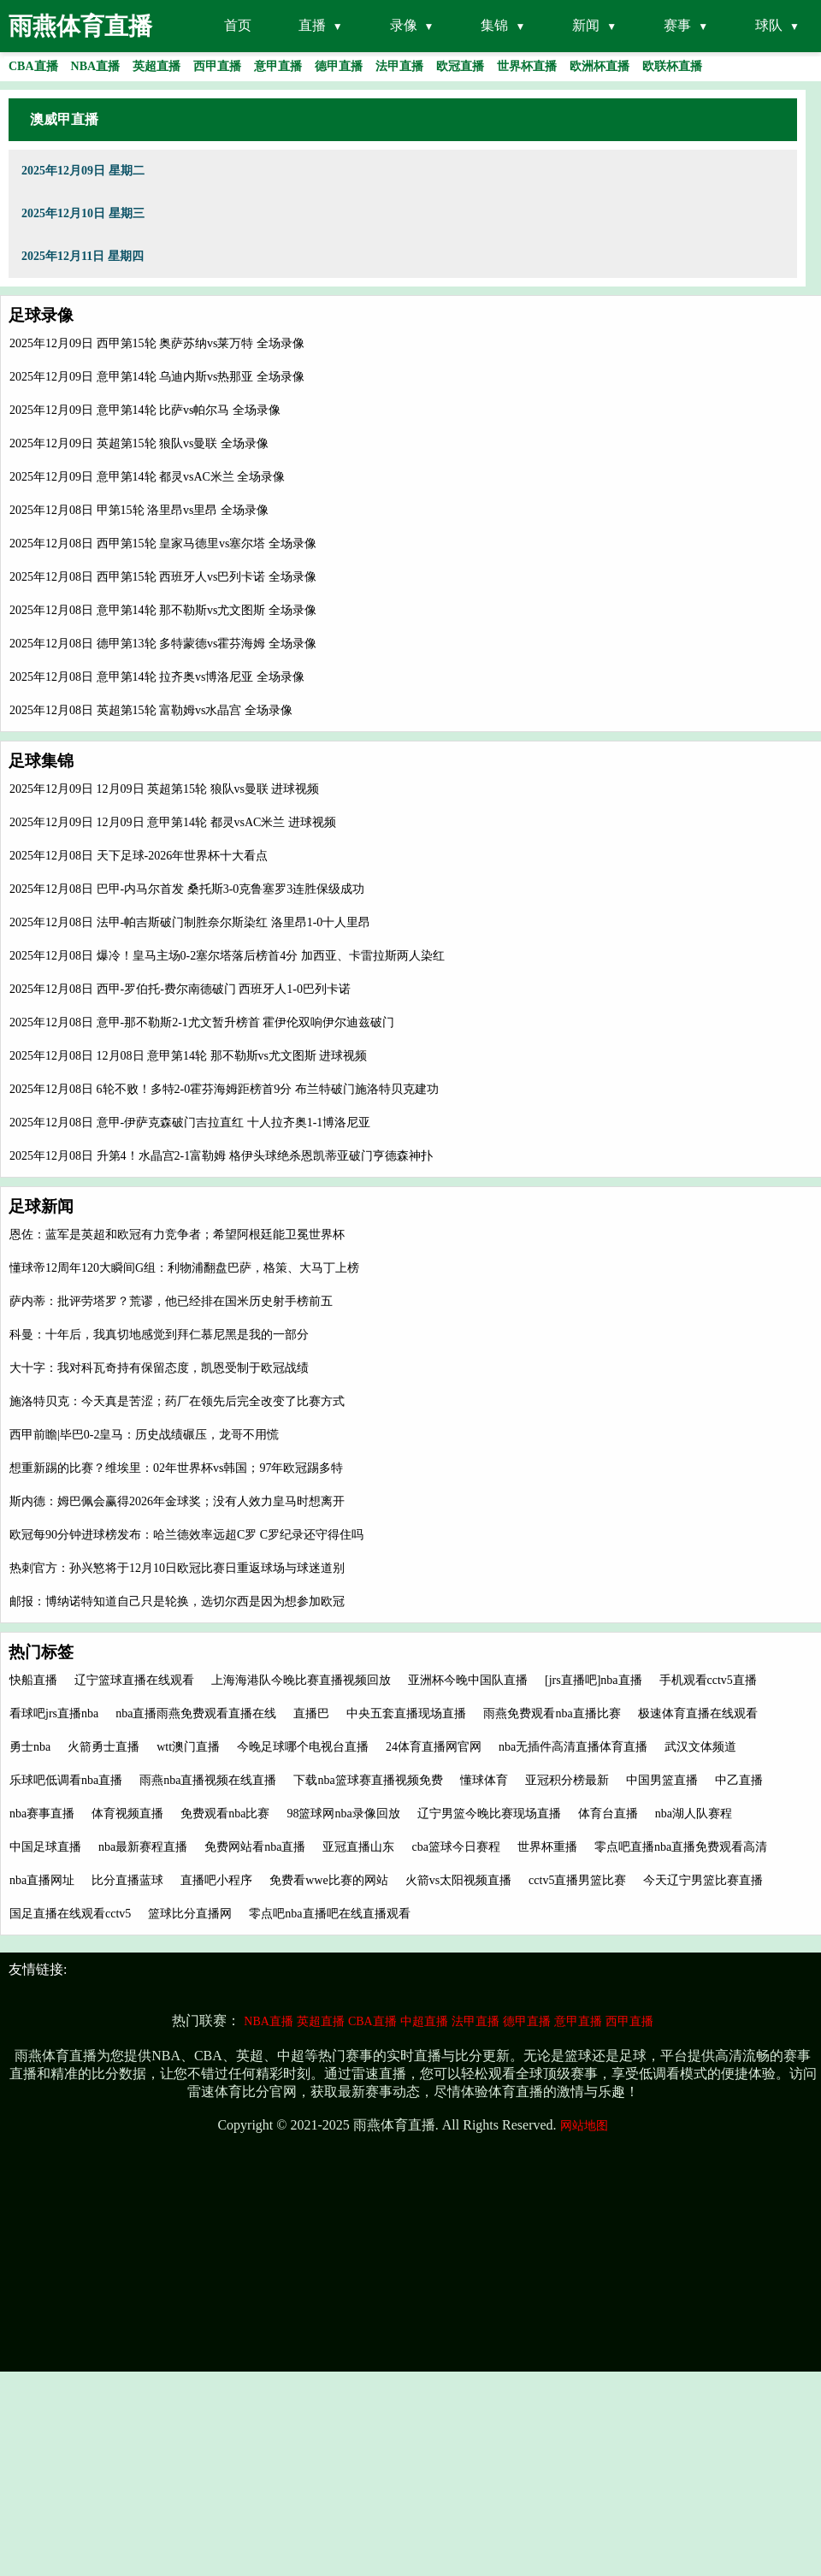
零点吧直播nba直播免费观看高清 (680, 1846)
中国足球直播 (45, 1846)
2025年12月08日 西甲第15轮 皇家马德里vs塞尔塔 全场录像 (162, 543)
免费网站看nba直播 (254, 1846)
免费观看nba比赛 (224, 1813)
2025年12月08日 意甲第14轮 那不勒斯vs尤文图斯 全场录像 (162, 610)
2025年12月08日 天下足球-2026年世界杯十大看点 (138, 855)
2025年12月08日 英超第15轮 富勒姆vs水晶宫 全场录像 (150, 710)
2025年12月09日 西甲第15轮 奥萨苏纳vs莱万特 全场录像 (156, 343)
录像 (403, 25)
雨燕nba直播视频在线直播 (207, 1780)
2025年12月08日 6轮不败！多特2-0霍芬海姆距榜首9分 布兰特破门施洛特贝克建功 (224, 1089)
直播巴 (311, 1713)
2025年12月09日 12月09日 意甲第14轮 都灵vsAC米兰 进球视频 (172, 822)
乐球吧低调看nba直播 (65, 1780)
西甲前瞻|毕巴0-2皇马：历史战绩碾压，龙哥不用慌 (144, 1434)
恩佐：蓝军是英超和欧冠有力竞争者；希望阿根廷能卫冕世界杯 (177, 1234)
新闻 (586, 25)
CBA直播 (372, 2021)
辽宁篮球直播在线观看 (134, 1680)
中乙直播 (739, 1780)
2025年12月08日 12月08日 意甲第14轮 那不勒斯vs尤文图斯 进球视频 (188, 1055)
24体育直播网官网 (433, 1746)
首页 (237, 25)
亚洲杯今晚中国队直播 (468, 1680)
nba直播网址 (41, 1880)
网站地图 (584, 2125)
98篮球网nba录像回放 (342, 1813)
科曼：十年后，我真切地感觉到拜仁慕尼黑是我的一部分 (159, 1334)
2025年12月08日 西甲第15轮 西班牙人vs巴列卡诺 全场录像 (162, 576)
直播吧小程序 (216, 1880)
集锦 (494, 25)
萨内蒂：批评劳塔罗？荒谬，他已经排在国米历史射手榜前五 (171, 1301)
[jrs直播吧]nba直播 (593, 1680)
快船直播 (33, 1680)
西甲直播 (629, 2021)
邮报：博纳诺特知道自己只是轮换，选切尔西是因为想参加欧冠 (177, 1601)
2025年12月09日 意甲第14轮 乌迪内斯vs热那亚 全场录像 (156, 376)
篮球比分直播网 (190, 1913)
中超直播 (424, 2021)
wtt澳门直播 (188, 1746)
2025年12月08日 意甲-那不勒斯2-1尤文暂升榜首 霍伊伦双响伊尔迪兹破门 (201, 1022)
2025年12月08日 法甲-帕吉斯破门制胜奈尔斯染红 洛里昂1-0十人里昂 (189, 922)
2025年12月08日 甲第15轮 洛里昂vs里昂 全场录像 (139, 510)
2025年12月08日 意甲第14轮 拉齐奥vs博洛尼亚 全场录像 (156, 677)
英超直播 (321, 2021)
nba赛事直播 (41, 1813)
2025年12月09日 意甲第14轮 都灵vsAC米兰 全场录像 (147, 476)
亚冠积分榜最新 (567, 1780)
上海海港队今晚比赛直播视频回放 (301, 1680)
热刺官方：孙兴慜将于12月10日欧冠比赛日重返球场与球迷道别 (177, 1568)
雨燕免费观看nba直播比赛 (551, 1713)
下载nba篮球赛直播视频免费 (367, 1780)
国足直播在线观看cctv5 (70, 1913)
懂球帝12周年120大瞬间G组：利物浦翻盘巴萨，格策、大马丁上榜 (184, 1267)
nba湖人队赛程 (693, 1813)
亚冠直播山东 (358, 1846)
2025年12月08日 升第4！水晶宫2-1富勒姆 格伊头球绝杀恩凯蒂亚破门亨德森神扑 (221, 1155)
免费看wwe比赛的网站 (328, 1880)
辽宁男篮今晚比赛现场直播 (489, 1813)
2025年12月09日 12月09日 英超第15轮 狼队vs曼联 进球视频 (164, 789)
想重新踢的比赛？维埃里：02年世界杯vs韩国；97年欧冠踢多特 (176, 1468)
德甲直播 (527, 2021)
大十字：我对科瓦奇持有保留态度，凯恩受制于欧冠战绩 (159, 1368)
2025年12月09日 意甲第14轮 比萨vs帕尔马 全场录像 (145, 410)
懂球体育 (484, 1780)
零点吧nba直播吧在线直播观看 (329, 1913)
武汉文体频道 (700, 1746)
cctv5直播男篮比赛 (577, 1880)
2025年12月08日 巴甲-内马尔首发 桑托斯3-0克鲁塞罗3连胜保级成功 (186, 889)
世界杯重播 (547, 1846)
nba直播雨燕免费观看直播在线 (195, 1713)
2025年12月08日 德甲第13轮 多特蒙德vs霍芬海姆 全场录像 (162, 643)
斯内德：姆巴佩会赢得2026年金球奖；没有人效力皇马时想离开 (177, 1501)
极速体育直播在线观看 (698, 1713)
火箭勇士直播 (103, 1746)
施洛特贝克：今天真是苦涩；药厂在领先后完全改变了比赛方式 (177, 1401)
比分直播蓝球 (127, 1880)
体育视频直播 (127, 1813)
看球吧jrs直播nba (53, 1713)
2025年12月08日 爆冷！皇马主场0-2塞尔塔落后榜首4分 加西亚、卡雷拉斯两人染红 (227, 955)
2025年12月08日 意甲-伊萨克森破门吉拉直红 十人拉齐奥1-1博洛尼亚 (189, 1122)
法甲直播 (475, 2021)
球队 (769, 25)
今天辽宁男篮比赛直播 (703, 1880)
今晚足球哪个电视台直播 (303, 1746)
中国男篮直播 (662, 1780)
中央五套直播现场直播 (406, 1713)
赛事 (677, 25)
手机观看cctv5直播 (708, 1680)
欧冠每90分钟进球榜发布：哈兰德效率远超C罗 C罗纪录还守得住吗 (186, 1534)
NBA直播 (268, 2021)
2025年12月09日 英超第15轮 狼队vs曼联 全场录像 (139, 443)
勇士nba (29, 1746)
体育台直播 (608, 1813)
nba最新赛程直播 (142, 1846)
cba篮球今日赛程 (455, 1846)
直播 (312, 25)
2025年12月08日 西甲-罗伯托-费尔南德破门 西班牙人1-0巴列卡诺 (180, 989)
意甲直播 (578, 2021)
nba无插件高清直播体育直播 (573, 1746)
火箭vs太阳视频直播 (458, 1880)
